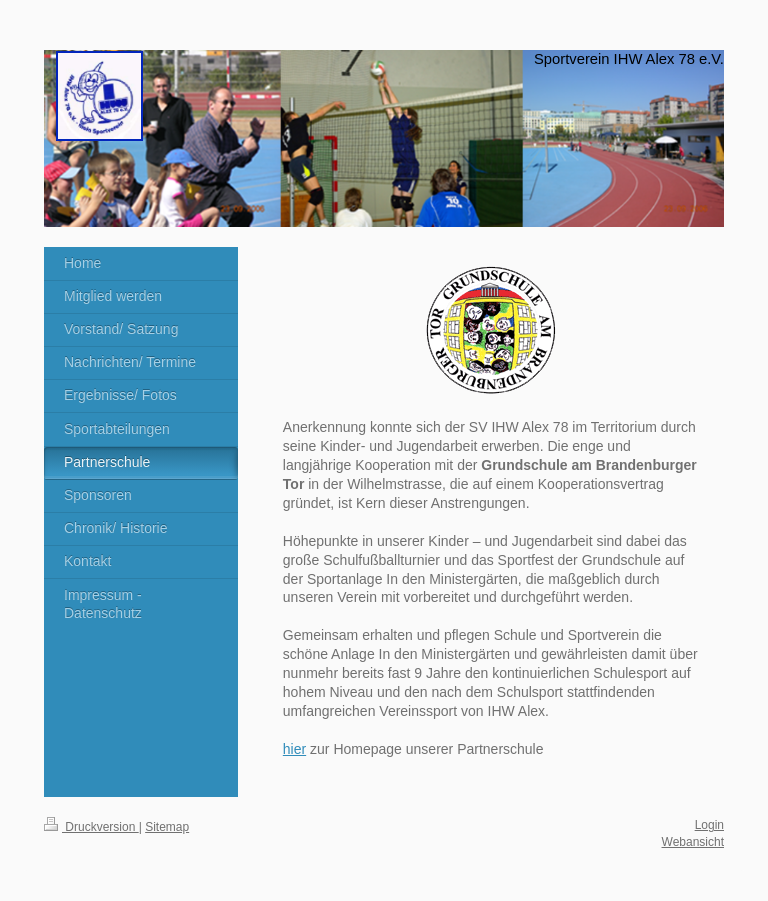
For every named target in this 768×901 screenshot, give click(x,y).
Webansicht (693, 842)
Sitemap (167, 827)
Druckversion (91, 827)
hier (294, 749)
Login (709, 825)
